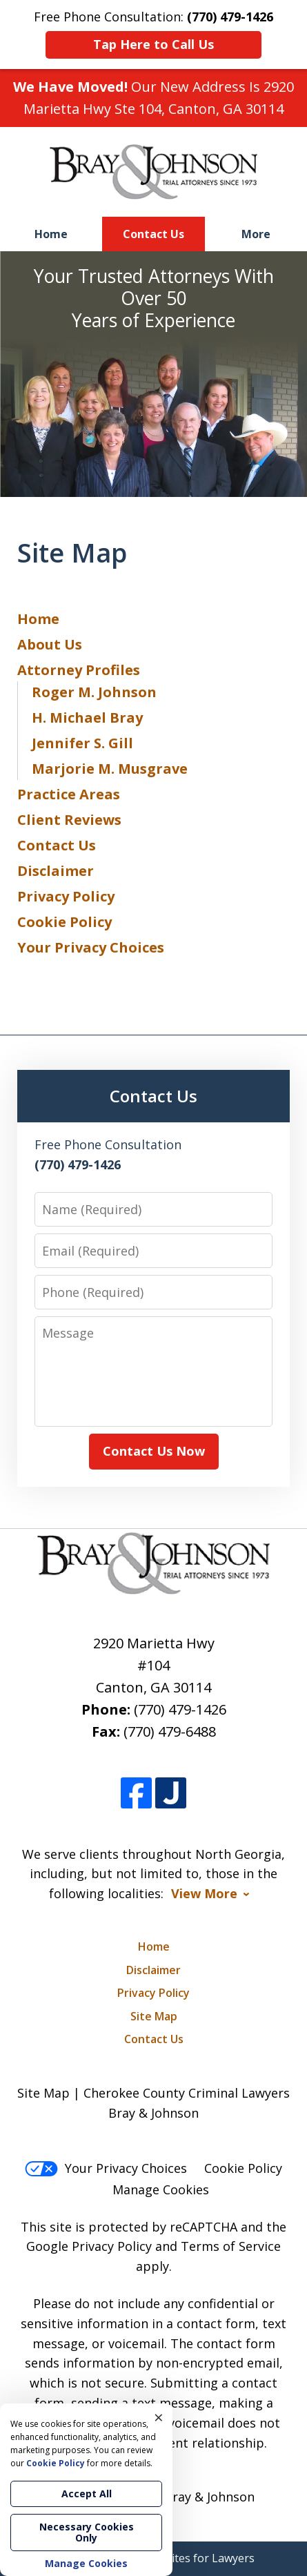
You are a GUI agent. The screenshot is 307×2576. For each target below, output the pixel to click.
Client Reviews (69, 819)
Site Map (153, 2016)
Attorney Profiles (78, 670)
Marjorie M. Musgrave (110, 768)
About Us (49, 644)
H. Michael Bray (87, 717)
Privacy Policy (66, 896)
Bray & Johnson (209, 2496)
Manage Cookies (160, 2189)
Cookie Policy (64, 922)
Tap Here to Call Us (153, 44)
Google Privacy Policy (89, 2246)
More (255, 234)
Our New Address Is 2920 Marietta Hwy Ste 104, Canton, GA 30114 (153, 97)
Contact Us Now (154, 1451)
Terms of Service (231, 2246)
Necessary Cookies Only (86, 2532)
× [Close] (159, 2417)
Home (51, 234)
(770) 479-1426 (180, 1709)
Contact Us (153, 234)
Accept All (86, 2493)
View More (204, 1894)
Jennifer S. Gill (82, 743)
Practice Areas (68, 794)
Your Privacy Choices (90, 947)
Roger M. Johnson (94, 692)
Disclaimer (55, 870)
